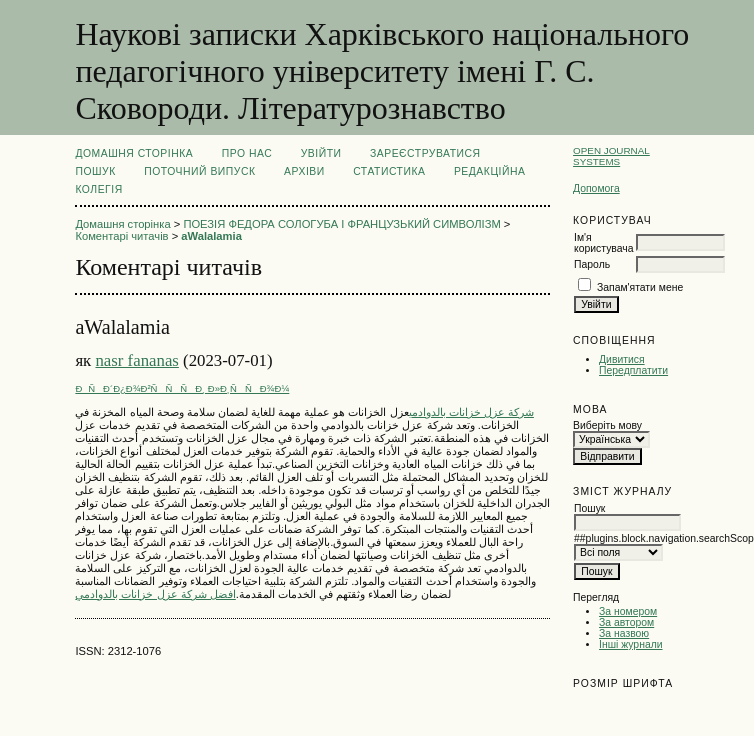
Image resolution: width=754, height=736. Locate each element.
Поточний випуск (199, 171)
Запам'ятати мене (640, 287)
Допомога (596, 188)
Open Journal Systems (611, 156)
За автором (626, 622)
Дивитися (622, 359)
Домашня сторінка (134, 153)
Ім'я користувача (603, 243)
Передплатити (633, 370)
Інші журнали (630, 644)
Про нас (247, 153)
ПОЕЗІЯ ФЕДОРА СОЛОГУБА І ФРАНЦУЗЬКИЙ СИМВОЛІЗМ (341, 224)
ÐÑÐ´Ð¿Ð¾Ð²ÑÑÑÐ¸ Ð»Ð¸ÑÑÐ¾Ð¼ (182, 388)
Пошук (95, 171)
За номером (628, 611)
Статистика (389, 171)
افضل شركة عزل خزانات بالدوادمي (155, 594)
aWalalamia (211, 236)
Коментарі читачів (121, 236)
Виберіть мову (607, 425)
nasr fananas (136, 360)
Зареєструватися (425, 153)
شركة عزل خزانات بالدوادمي (471, 412)
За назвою (624, 633)
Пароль (592, 264)
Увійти (321, 153)
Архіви (304, 171)
